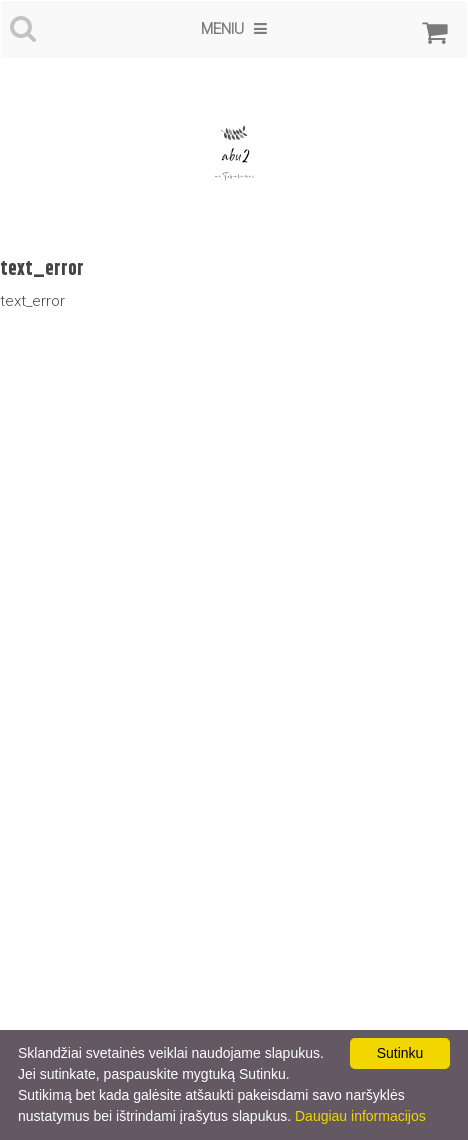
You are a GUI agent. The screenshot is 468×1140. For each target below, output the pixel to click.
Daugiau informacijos (360, 1116)
